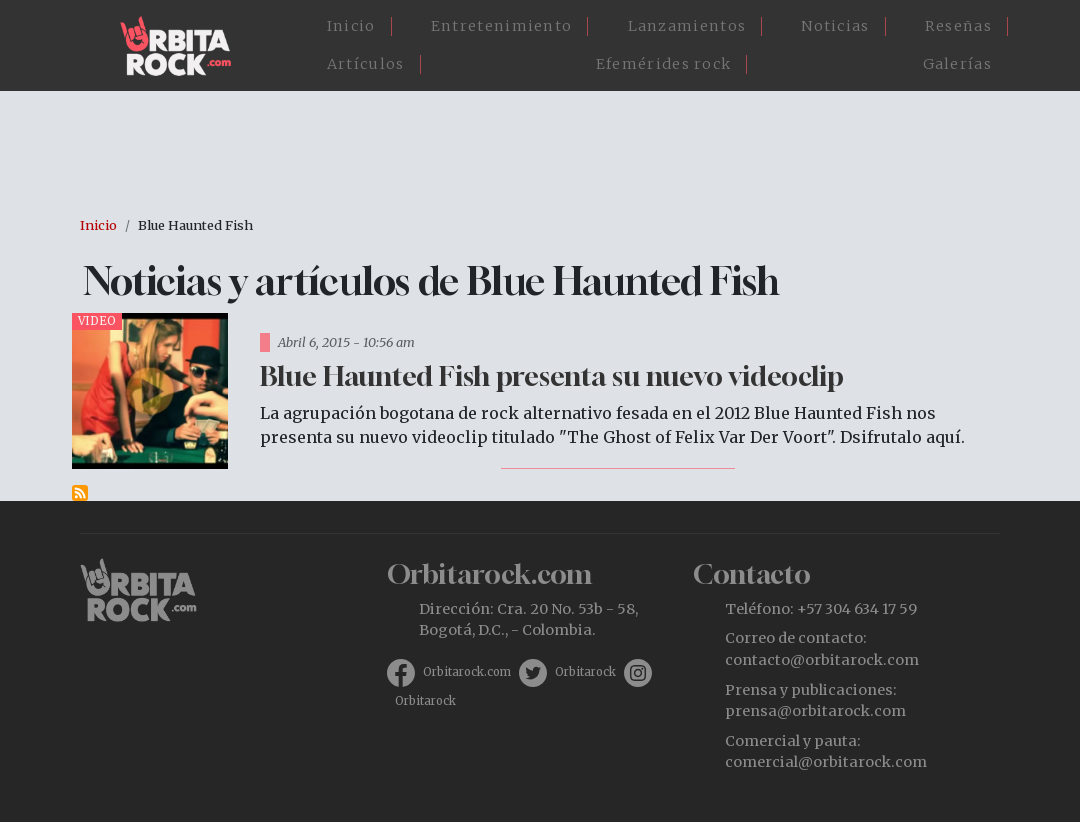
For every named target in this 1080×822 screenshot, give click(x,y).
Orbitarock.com (467, 672)
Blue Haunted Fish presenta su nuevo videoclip (552, 375)
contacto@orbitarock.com (822, 660)
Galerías (957, 64)
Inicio (351, 26)
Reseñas (958, 26)
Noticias (835, 26)
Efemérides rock (664, 64)
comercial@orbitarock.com (826, 762)
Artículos (366, 64)
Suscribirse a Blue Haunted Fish (80, 493)
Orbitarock (585, 672)
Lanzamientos (687, 26)
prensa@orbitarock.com (815, 711)
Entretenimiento (502, 26)
